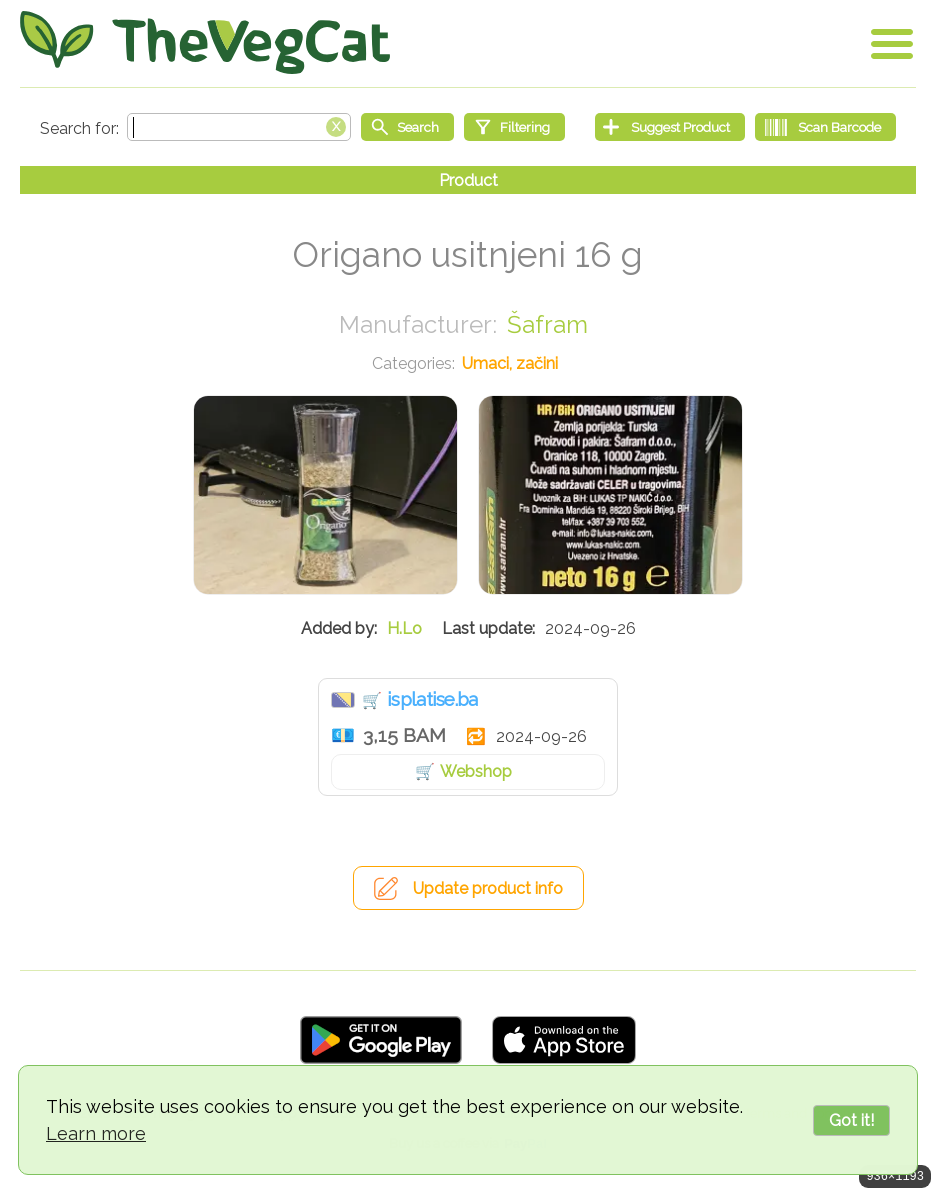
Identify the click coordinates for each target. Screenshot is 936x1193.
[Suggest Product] (670, 127)
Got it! (851, 1120)
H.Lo (404, 628)
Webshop (476, 771)
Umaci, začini (510, 363)
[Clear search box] (336, 125)
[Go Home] (205, 42)
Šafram (547, 324)
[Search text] (239, 127)
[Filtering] (514, 127)
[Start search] (407, 127)
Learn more (96, 1133)
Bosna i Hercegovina (343, 700)
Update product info (488, 888)
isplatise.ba (432, 699)
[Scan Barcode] (825, 127)
